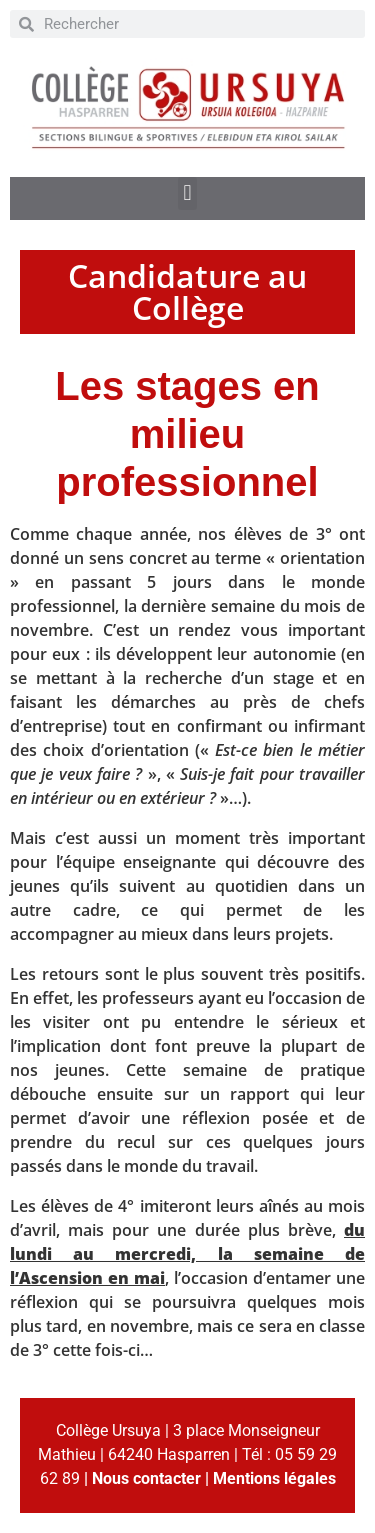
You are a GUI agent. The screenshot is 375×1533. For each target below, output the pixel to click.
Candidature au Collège (187, 291)
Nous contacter (146, 1478)
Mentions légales (274, 1478)
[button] (187, 193)
